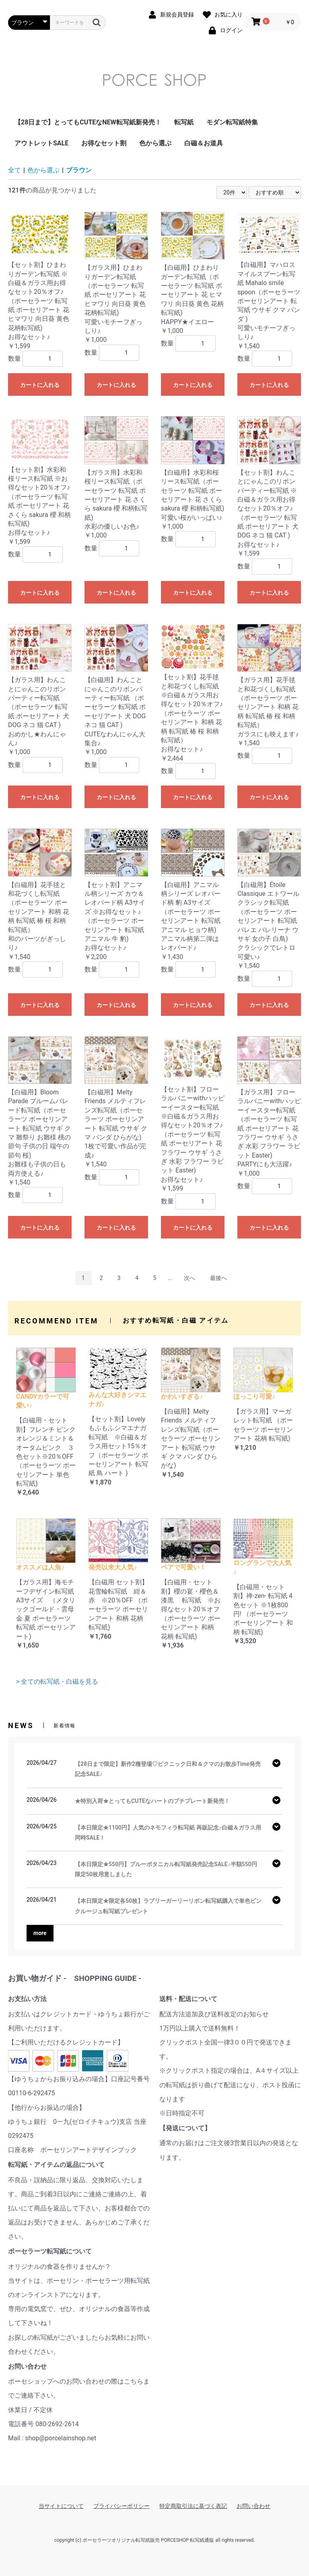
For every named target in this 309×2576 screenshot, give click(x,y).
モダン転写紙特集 (232, 122)
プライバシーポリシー (121, 2506)
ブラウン (79, 170)
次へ (189, 1278)
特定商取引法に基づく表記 (193, 2506)
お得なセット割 (103, 143)
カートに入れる (40, 385)
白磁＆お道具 (203, 143)
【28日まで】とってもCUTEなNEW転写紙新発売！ (87, 122)
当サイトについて (61, 2506)
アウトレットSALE (41, 143)
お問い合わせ (253, 2506)
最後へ (218, 1278)
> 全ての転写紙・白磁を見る (57, 1681)
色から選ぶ (155, 143)
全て (14, 170)
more (40, 1933)
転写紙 (184, 122)
